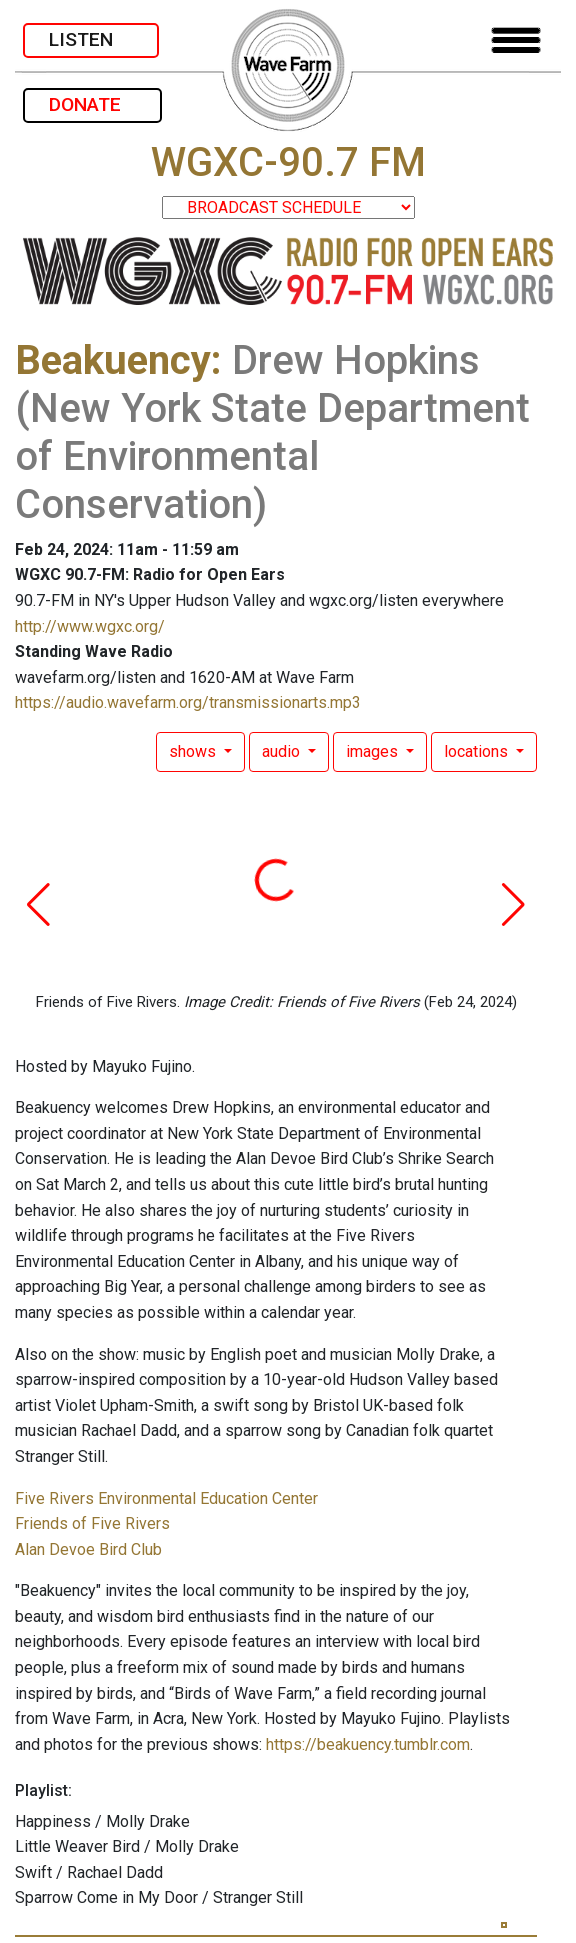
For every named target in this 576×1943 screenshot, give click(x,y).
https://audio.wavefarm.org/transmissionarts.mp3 (188, 702)
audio (283, 751)
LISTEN (91, 39)
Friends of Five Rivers (92, 1523)
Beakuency (113, 360)
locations (478, 751)
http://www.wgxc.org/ (90, 626)
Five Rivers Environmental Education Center (166, 1498)
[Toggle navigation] (516, 40)
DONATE (92, 104)
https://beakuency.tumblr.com (368, 1744)
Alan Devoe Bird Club (88, 1549)
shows (194, 751)
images (374, 751)
